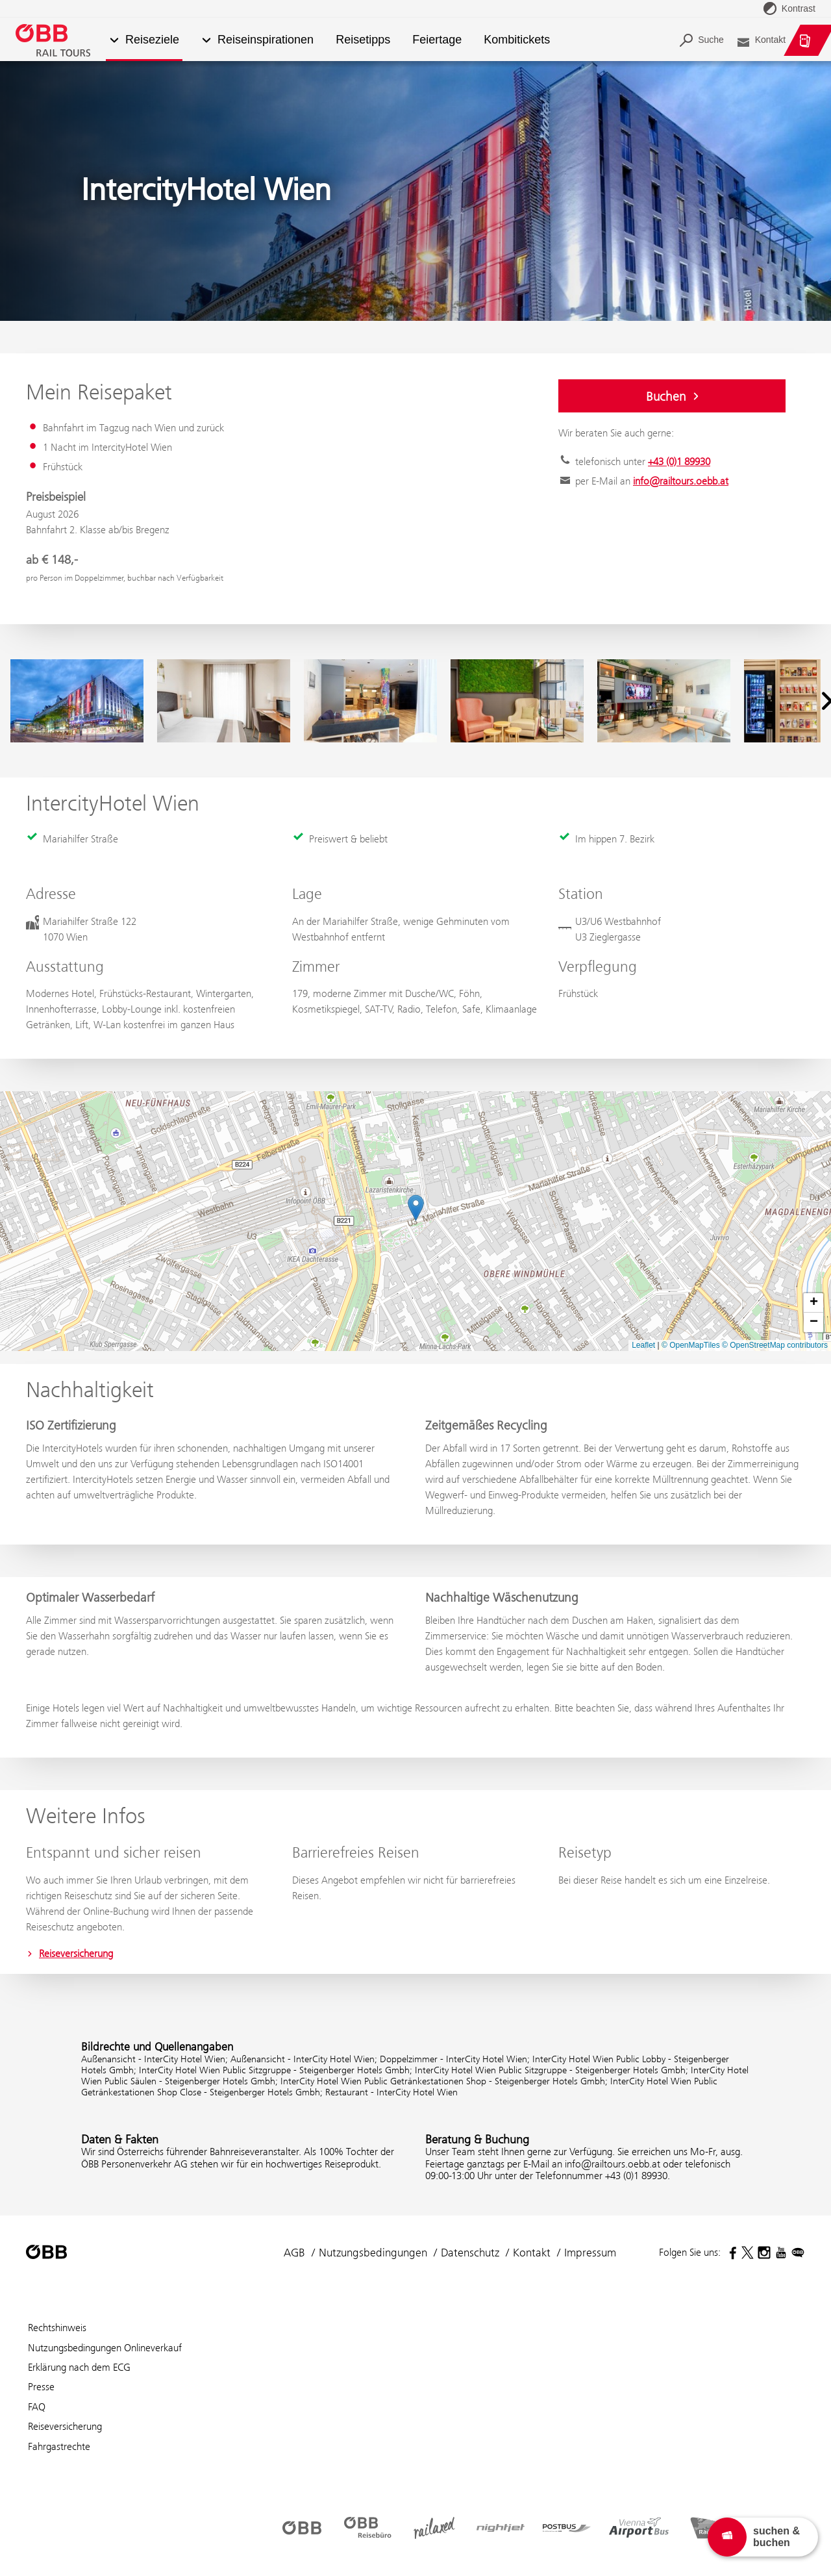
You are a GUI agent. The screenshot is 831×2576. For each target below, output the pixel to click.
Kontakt (532, 2252)
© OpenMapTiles (691, 1345)
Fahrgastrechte (59, 2446)
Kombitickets (517, 40)
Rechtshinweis (57, 2327)
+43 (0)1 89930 (679, 461)
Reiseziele (152, 40)
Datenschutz (470, 2252)
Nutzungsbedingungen (373, 2252)
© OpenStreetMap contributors (775, 1345)
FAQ (36, 2407)
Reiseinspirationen (265, 40)
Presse (41, 2386)
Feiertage (437, 40)
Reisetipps (363, 40)
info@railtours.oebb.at (680, 481)
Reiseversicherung (69, 1953)
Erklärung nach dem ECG (79, 2367)
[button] (206, 40)
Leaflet (643, 1345)
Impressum (590, 2252)
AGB (294, 2252)
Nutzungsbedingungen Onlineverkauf (105, 2348)
